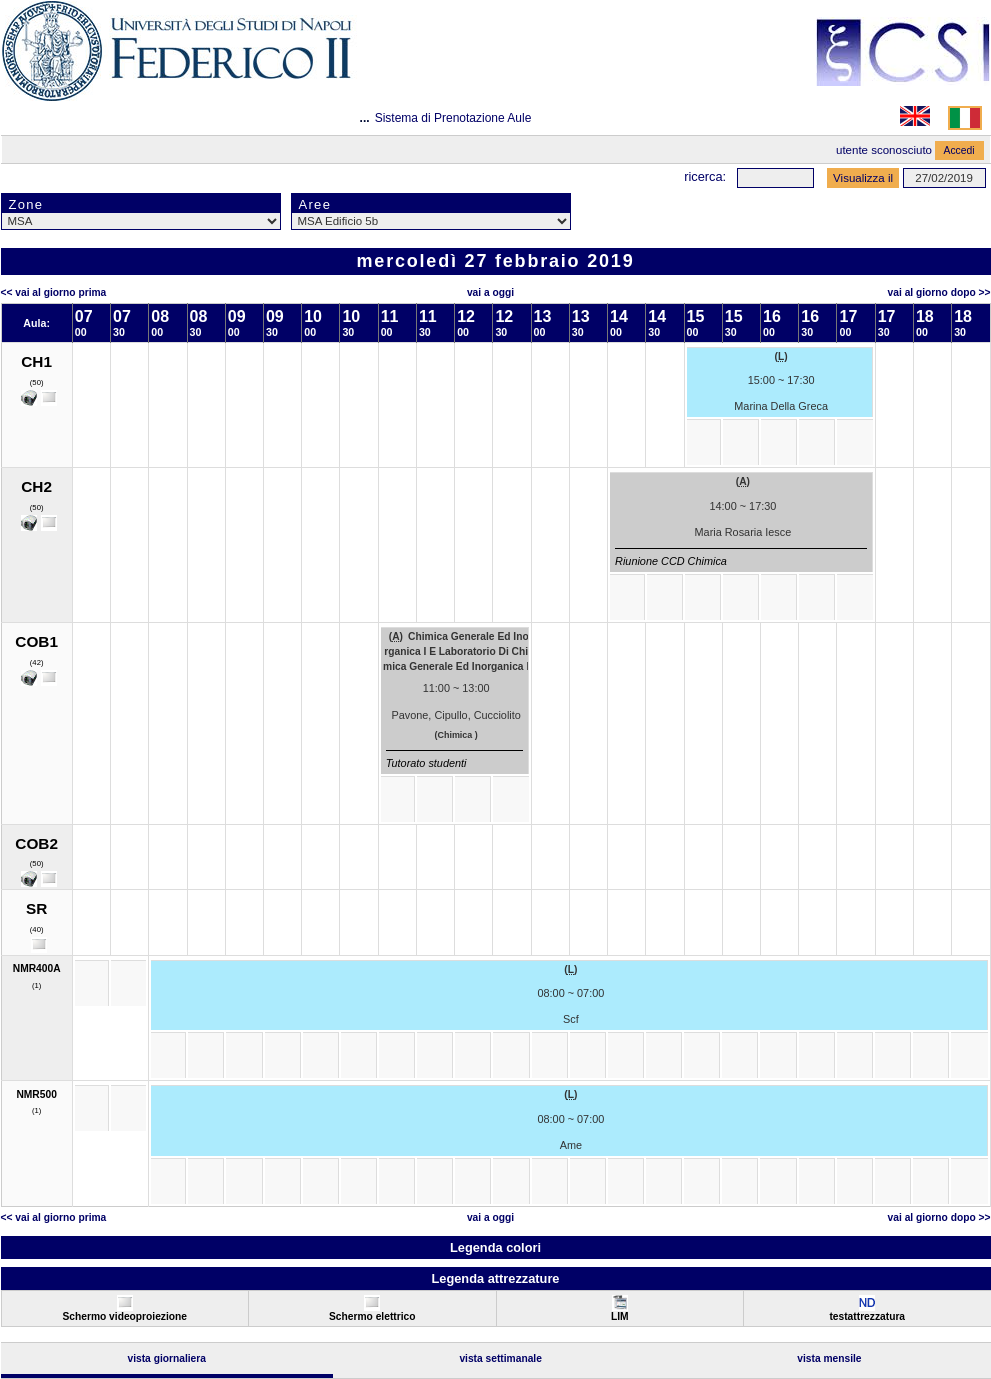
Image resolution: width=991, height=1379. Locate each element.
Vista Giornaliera (166, 1358)
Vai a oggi (490, 292)
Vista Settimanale (500, 1358)
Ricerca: (705, 176)
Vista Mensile (829, 1358)
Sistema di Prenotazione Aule (453, 118)
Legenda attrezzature (495, 1278)
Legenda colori (495, 1247)
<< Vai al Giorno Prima (54, 292)
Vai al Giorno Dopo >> (939, 292)
